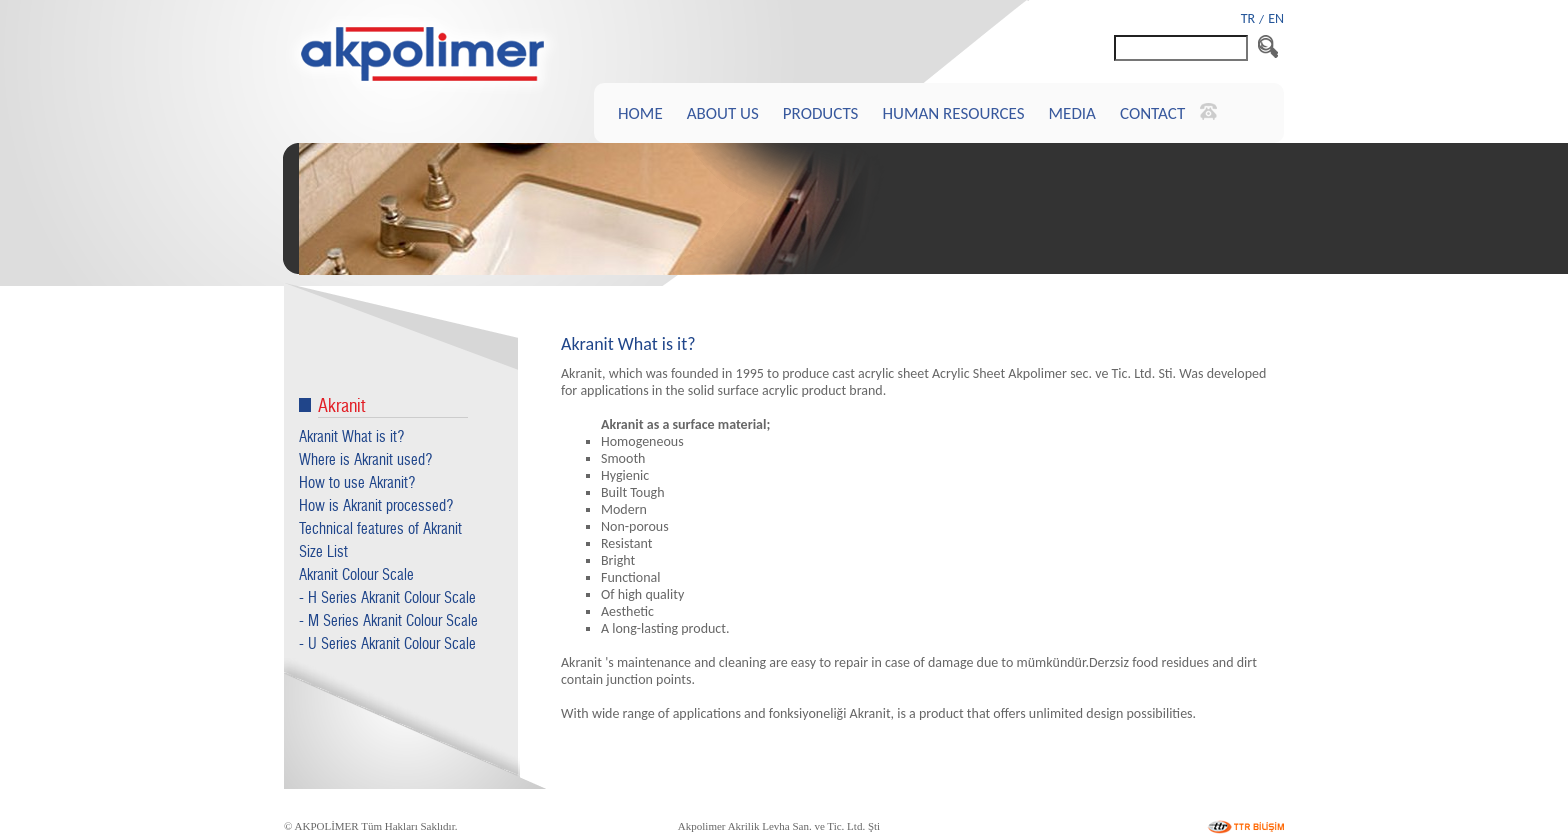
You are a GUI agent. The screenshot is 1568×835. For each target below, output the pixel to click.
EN (1276, 18)
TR (1248, 18)
